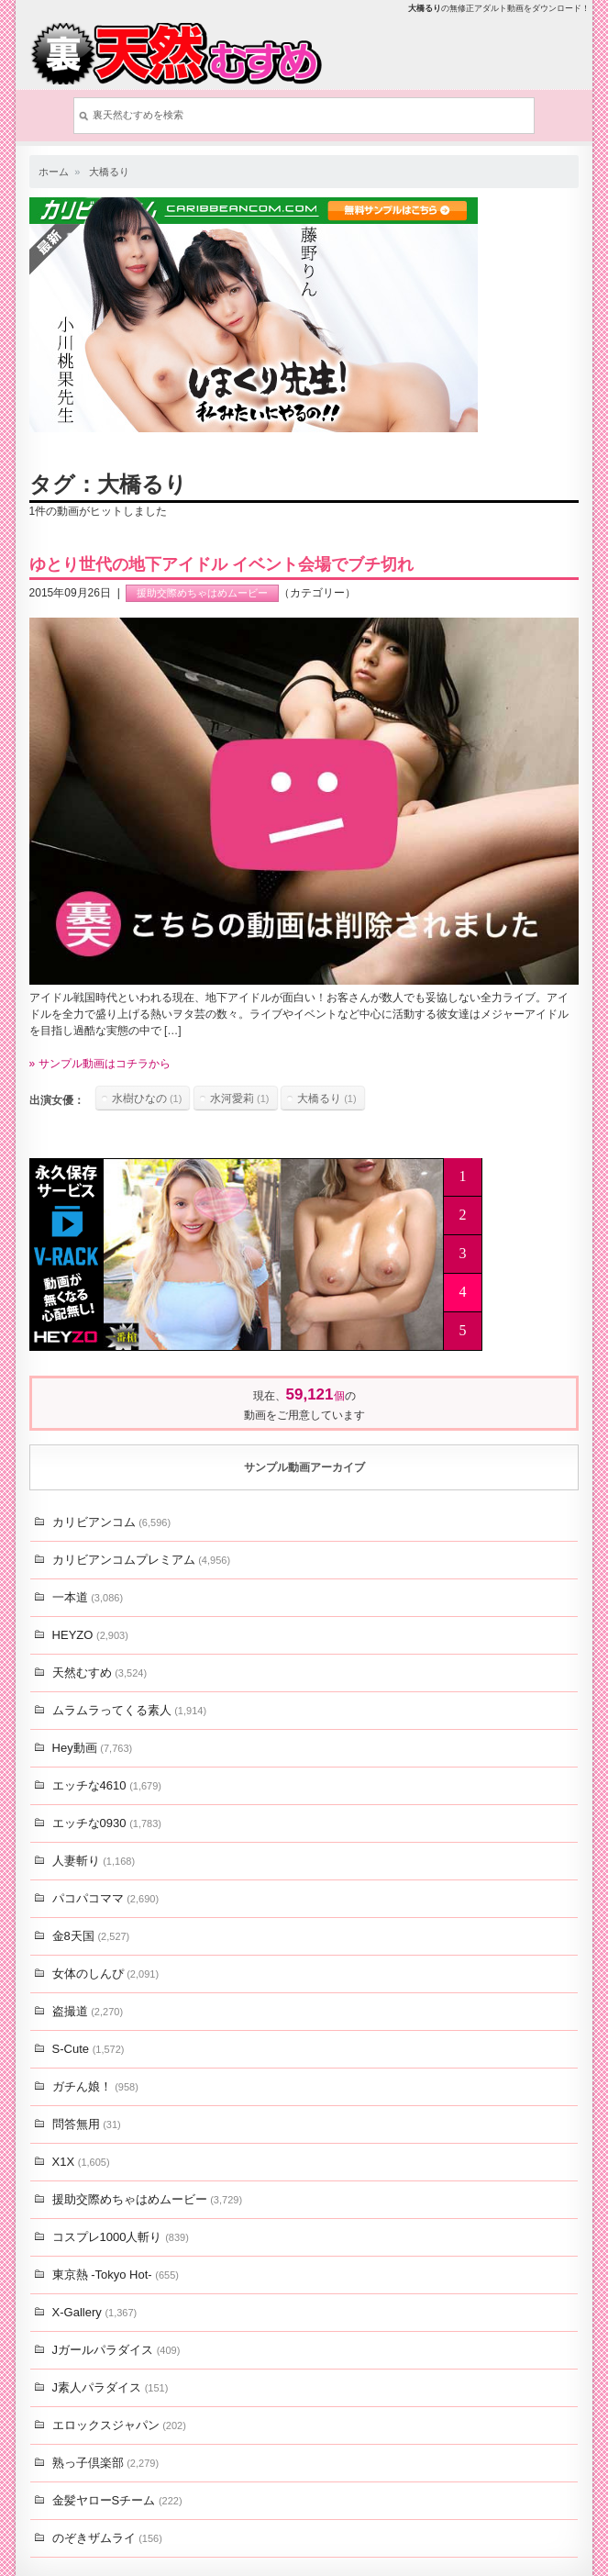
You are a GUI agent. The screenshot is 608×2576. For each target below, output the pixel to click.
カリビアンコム (111, 1522)
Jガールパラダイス (116, 2350)
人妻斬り (93, 1861)
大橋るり (109, 171)
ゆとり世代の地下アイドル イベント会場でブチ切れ (221, 564)
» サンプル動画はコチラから (100, 1063)
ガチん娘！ (95, 2086)
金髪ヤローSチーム (117, 2500)
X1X (81, 2162)
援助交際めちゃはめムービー (202, 592)
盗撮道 (87, 2011)
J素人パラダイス (110, 2387)
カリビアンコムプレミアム (141, 1560)
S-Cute (88, 2049)
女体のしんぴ (105, 1973)
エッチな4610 (106, 1785)
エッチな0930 (106, 1823)
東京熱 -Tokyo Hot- (115, 2274)
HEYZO (90, 1635)
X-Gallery (95, 2312)
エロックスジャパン (119, 2425)
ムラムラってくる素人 (129, 1710)
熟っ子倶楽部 (105, 2463)
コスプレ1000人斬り (120, 2237)
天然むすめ (99, 1672)
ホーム (54, 171)
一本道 (87, 1597)
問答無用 (86, 2124)
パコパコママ (105, 1898)
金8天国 (91, 1936)
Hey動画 (92, 1748)
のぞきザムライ (107, 2538)
